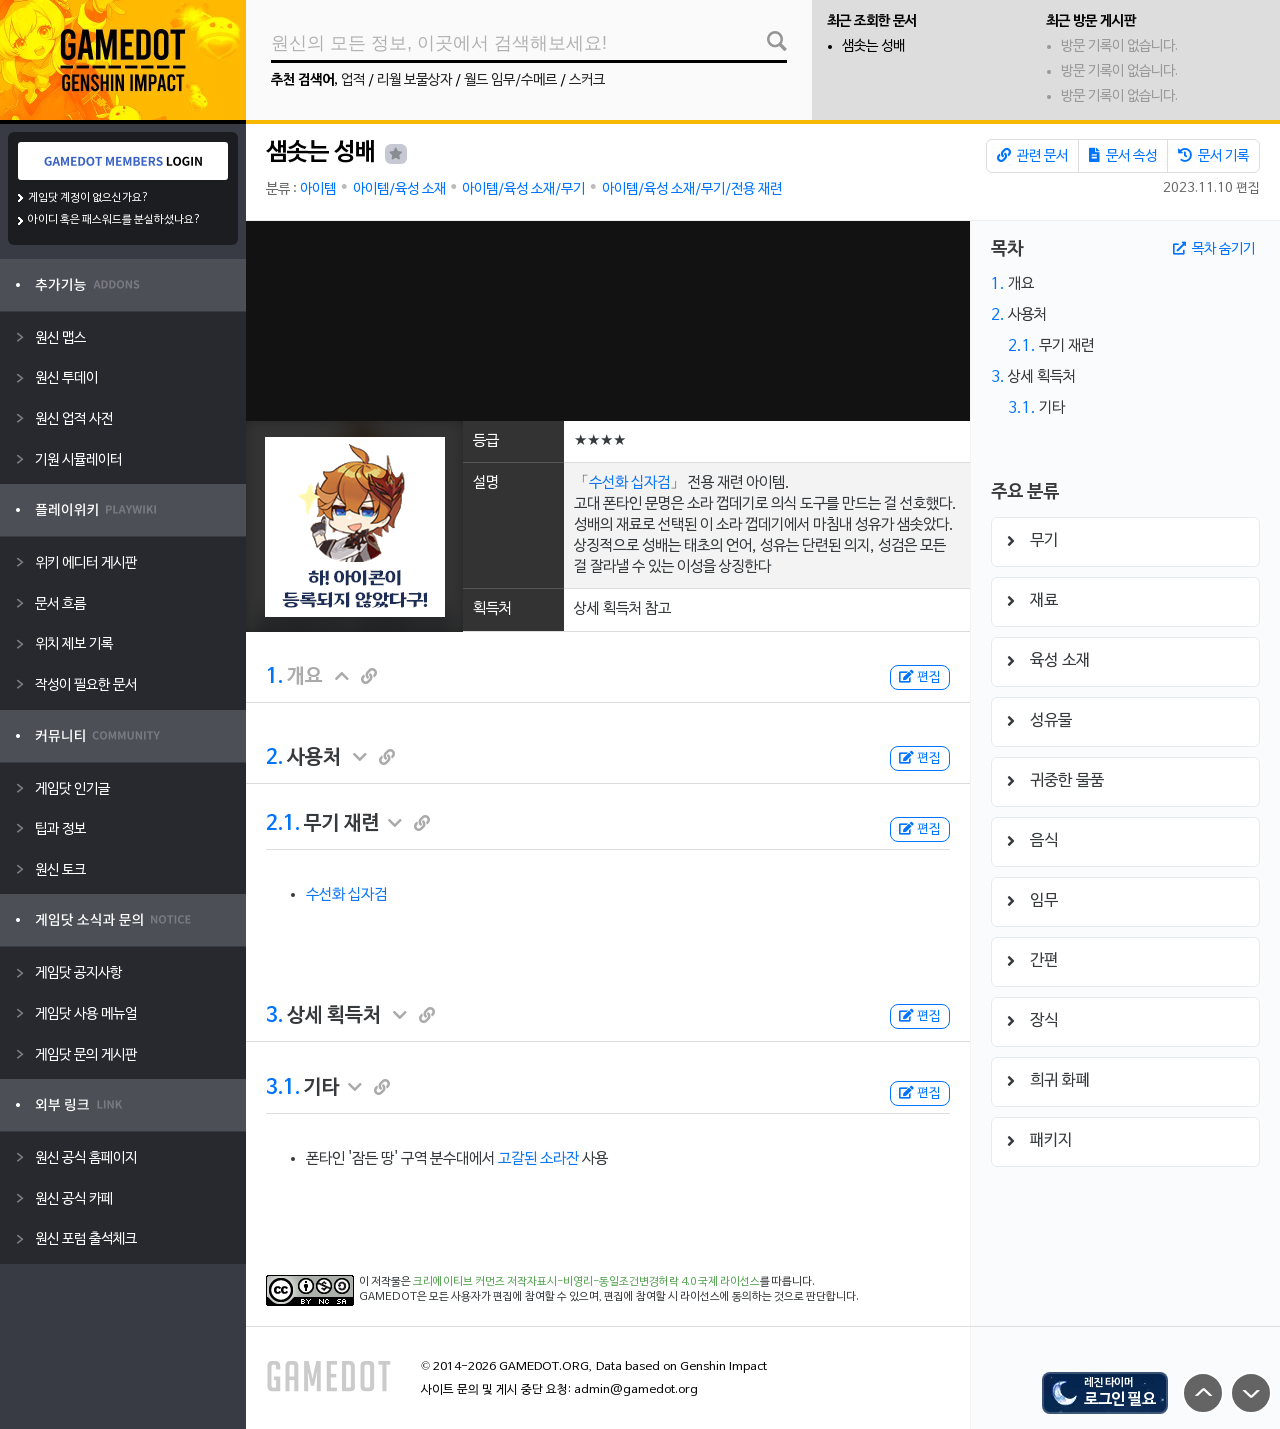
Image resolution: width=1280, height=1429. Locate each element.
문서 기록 (1213, 156)
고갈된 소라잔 (538, 1159)
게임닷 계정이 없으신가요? (88, 198)
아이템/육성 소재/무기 (523, 189)
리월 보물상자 (414, 80)
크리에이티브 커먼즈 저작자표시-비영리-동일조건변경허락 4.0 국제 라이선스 (586, 1282)
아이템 (318, 189)
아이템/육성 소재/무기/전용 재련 (692, 189)
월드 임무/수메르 (510, 80)
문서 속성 (1123, 156)
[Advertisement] (607, 321)
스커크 (587, 80)
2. (274, 758)
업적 (353, 80)
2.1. (283, 824)
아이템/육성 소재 (399, 189)
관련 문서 (1032, 156)
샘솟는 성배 (873, 46)
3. (274, 1016)
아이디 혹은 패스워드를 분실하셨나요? (114, 220)
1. (274, 677)
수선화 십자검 (629, 483)
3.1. (283, 1088)
